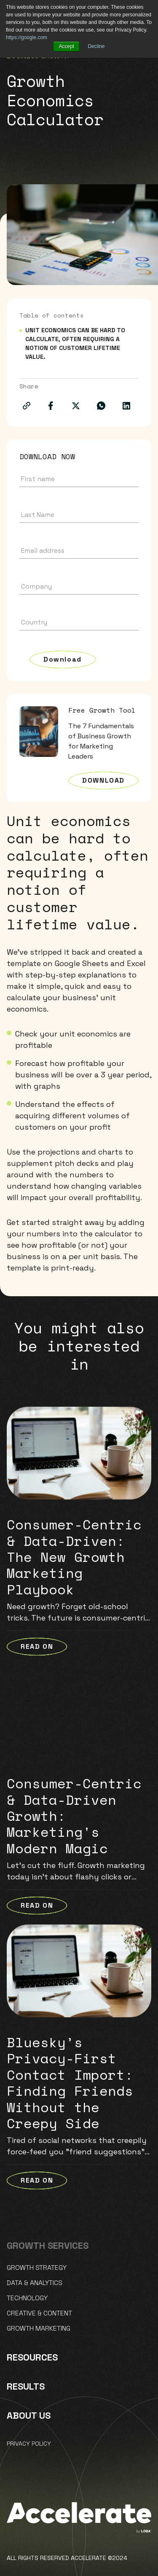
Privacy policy (29, 2443)
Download (62, 659)
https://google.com (26, 37)
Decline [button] (96, 46)
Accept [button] (66, 46)
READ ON (37, 1646)
